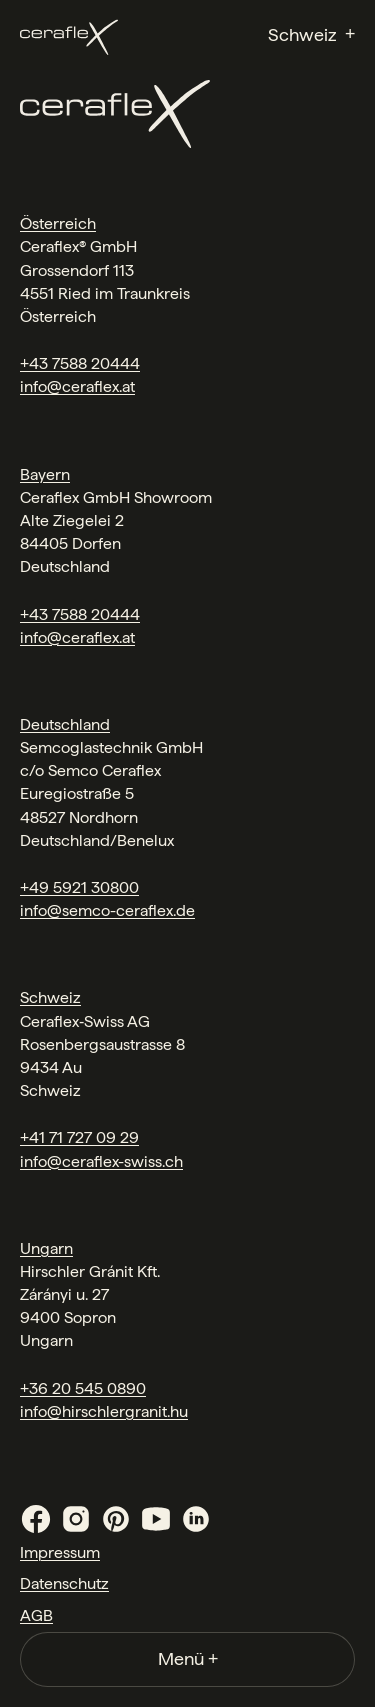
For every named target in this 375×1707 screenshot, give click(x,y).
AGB (36, 1615)
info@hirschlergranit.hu (104, 1411)
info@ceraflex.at (77, 386)
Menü (188, 1658)
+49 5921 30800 (79, 887)
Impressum (60, 1552)
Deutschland (65, 724)
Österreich (58, 223)
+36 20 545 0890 (83, 1388)
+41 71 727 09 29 (79, 1137)
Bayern (45, 474)
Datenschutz (64, 1583)
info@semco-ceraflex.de (107, 910)
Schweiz (50, 997)
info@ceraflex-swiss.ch (101, 1161)
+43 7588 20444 (80, 363)
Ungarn (46, 1248)
